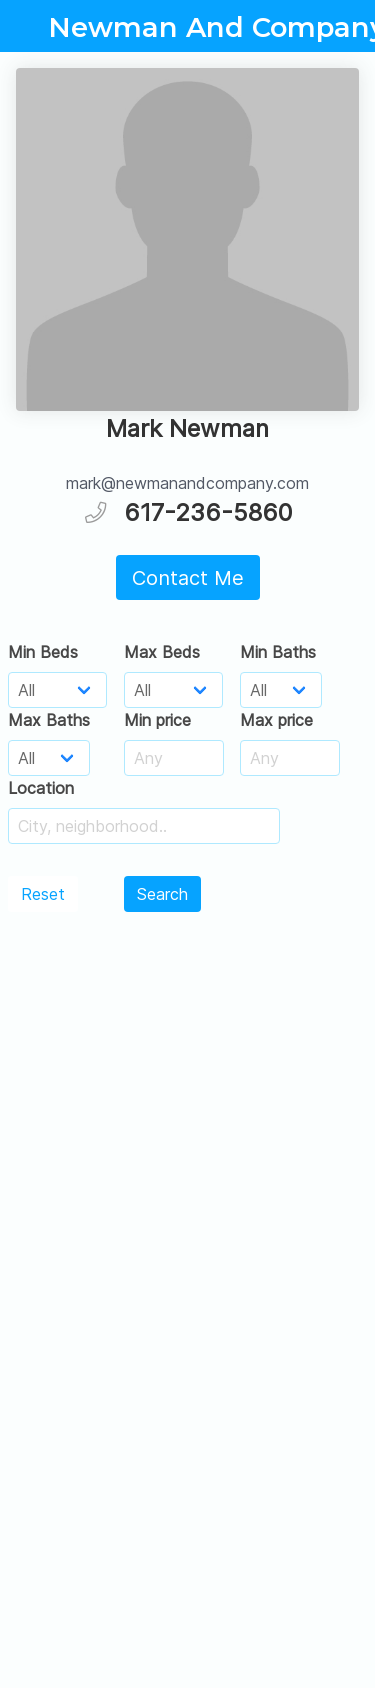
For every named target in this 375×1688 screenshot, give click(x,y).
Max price (276, 720)
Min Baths (278, 652)
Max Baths (49, 720)
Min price (157, 720)
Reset (43, 894)
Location (41, 788)
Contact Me (188, 578)
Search (162, 894)
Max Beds (162, 652)
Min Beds (43, 652)
